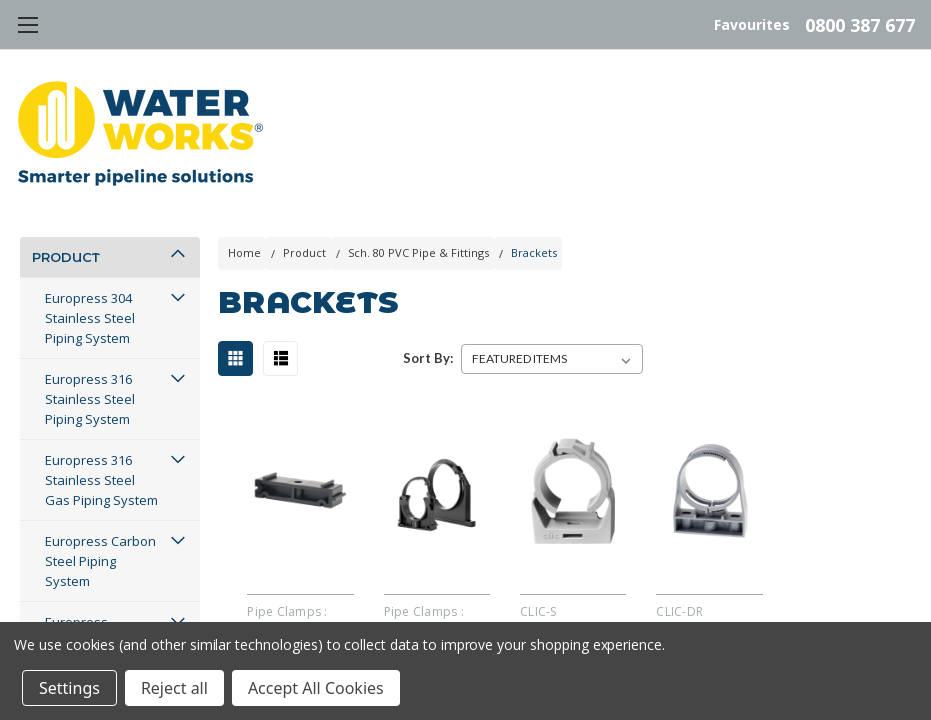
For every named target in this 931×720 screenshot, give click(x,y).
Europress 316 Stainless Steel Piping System (90, 399)
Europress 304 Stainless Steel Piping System (90, 318)
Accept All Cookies (316, 688)
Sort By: (428, 358)
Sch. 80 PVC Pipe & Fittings (418, 252)
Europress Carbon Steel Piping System (100, 561)
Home (244, 252)
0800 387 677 (860, 25)
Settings (69, 688)
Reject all (174, 688)
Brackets (534, 252)
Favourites (752, 24)
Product (66, 257)
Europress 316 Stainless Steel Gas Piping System (101, 480)
